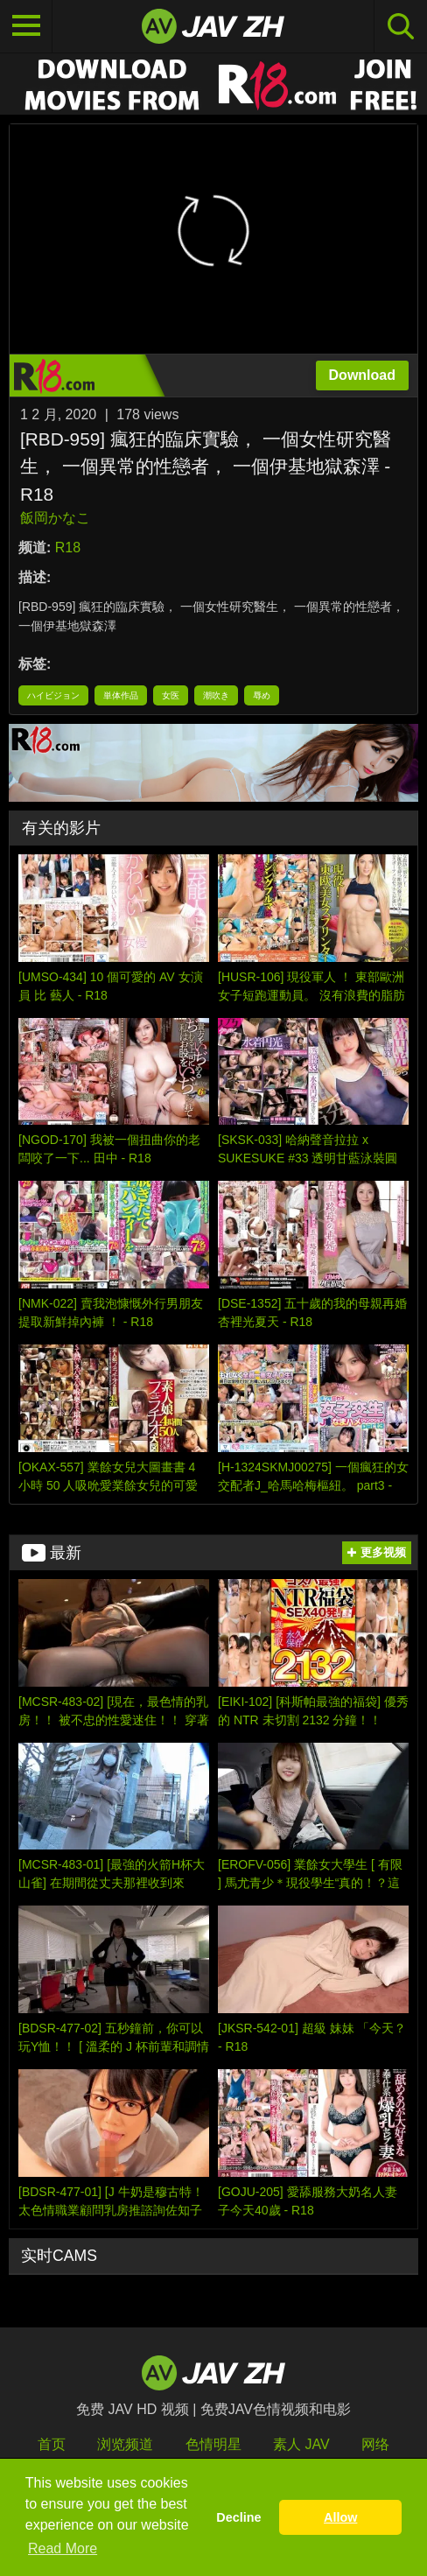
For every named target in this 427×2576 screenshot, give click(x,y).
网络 (375, 2444)
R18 (67, 547)
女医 (170, 695)
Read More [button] (62, 2548)
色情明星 (214, 2444)
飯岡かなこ (55, 517)
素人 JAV (301, 2444)
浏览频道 (125, 2444)
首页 (52, 2444)
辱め (261, 695)
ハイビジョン (53, 695)
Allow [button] (340, 2517)
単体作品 (120, 695)
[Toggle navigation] (26, 26)
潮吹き (216, 695)
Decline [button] (238, 2517)
